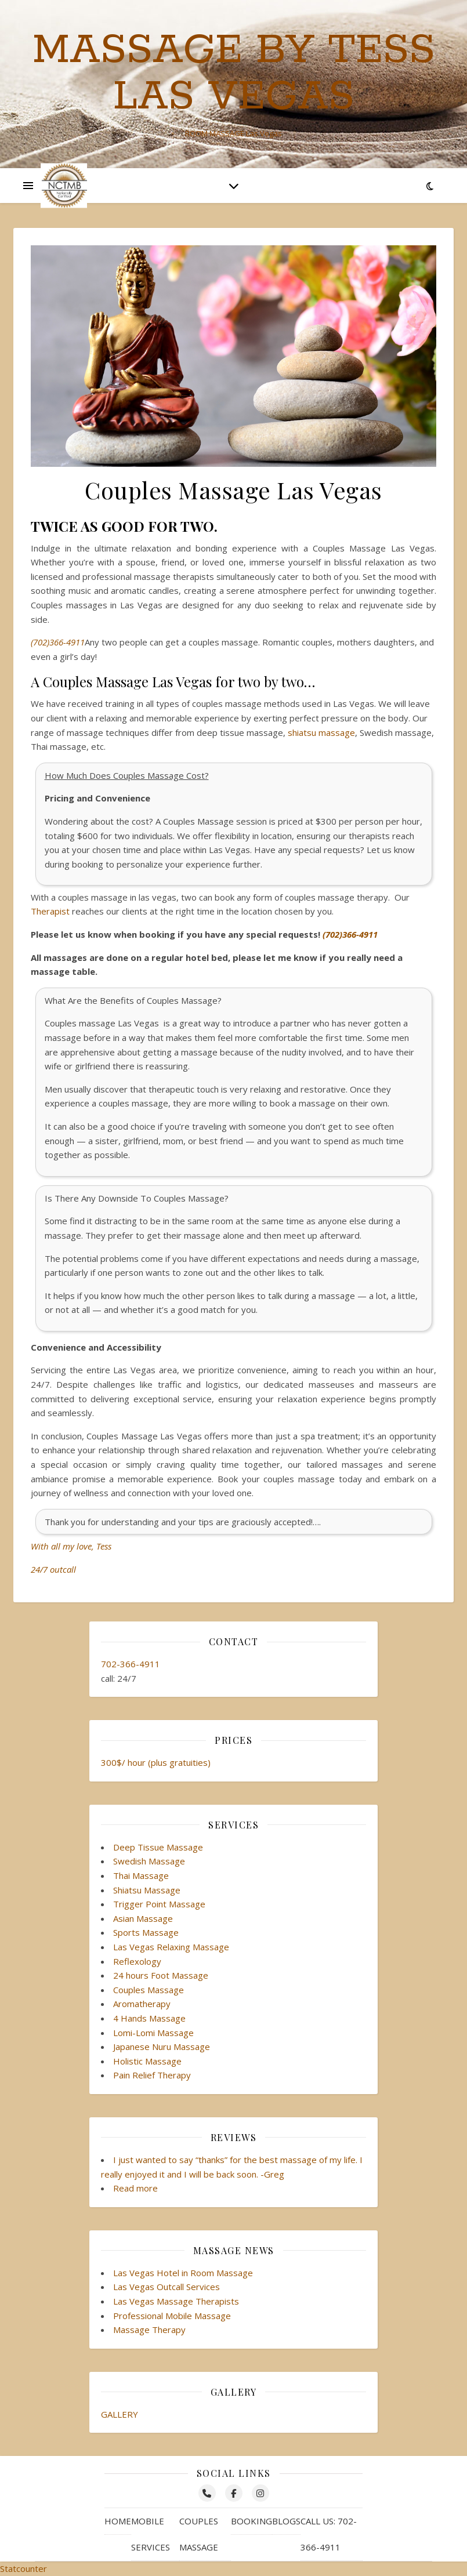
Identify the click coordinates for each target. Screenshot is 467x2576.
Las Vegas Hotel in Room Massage (183, 2273)
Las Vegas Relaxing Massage (171, 1947)
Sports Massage (146, 1932)
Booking (251, 2521)
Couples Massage (148, 1990)
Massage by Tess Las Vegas (233, 74)
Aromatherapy (142, 2003)
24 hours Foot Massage (160, 1975)
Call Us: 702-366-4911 (329, 2534)
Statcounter (23, 2568)
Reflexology (137, 1961)
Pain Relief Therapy (152, 2075)
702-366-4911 (130, 1664)
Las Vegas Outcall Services (166, 2286)
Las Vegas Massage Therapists (176, 2301)
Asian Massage (143, 1918)
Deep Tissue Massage (158, 1847)
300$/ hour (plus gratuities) (156, 1762)
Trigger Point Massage (159, 1904)
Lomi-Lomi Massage (153, 2032)
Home (117, 2521)
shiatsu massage (321, 732)
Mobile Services (150, 2534)
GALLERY (119, 2414)
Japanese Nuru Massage (161, 2046)
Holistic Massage (147, 2061)
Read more (135, 2188)
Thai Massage (141, 1875)
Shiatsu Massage (146, 1890)
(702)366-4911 (58, 642)
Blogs (286, 2521)
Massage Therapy (149, 2329)
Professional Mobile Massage (172, 2315)
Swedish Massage (149, 1861)
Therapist (50, 911)
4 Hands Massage (149, 2018)
